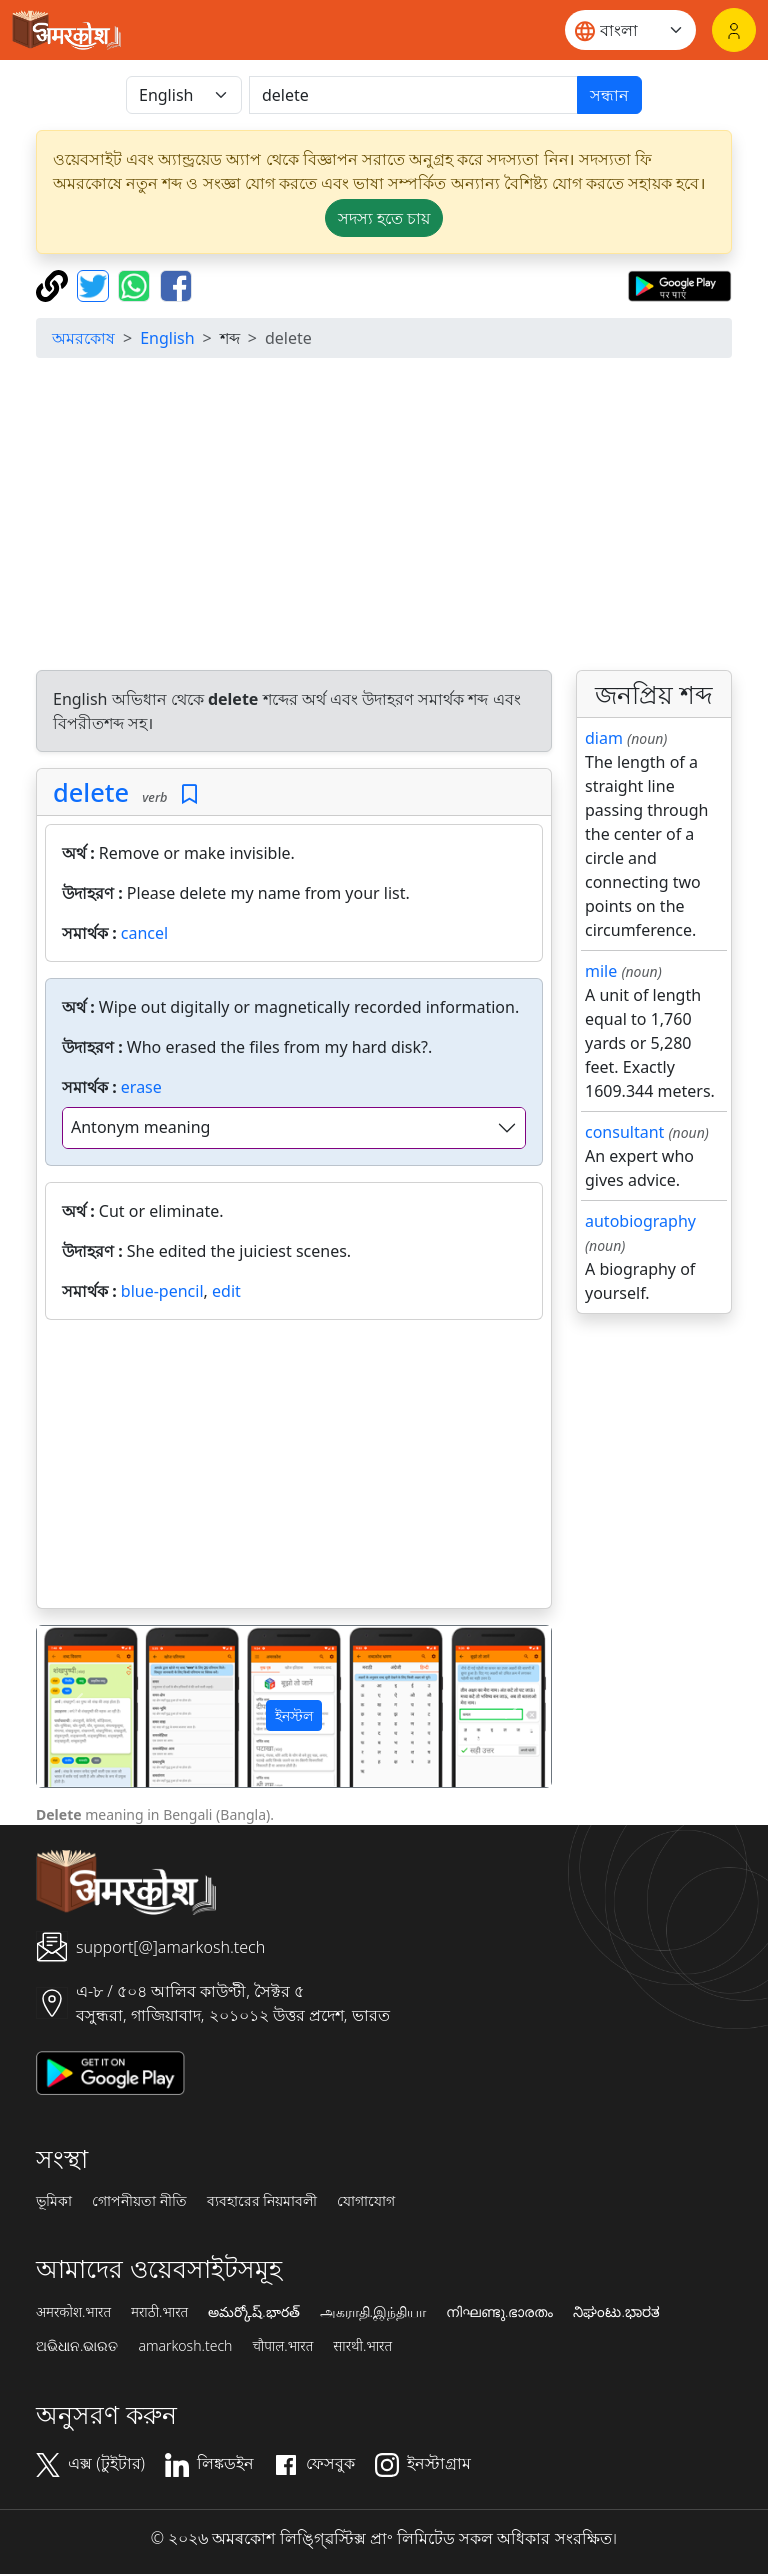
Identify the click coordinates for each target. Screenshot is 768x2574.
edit (226, 1291)
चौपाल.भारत (282, 2346)
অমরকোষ (83, 338)
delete (91, 792)
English (167, 338)
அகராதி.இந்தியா (373, 2312)
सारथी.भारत (362, 2346)
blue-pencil (162, 1291)
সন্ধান (609, 95)
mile (601, 971)
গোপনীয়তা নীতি (139, 2201)
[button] (75, 1706)
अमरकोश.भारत (73, 2312)
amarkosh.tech (185, 2346)
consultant (624, 1132)
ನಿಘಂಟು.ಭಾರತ (616, 2312)
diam (604, 738)
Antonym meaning (140, 1127)
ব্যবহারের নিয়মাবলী (262, 2201)
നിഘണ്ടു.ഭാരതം (499, 2312)
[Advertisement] (384, 514)
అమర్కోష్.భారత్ (253, 2312)
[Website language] (630, 30)
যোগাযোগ (366, 2201)
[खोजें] (413, 95)
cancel (144, 933)
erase (141, 1087)
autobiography (640, 1221)
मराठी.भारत (159, 2312)
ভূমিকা (54, 2201)
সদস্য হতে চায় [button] (384, 218)
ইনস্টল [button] (294, 1715)
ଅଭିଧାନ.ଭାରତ (77, 2346)
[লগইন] (734, 30)
